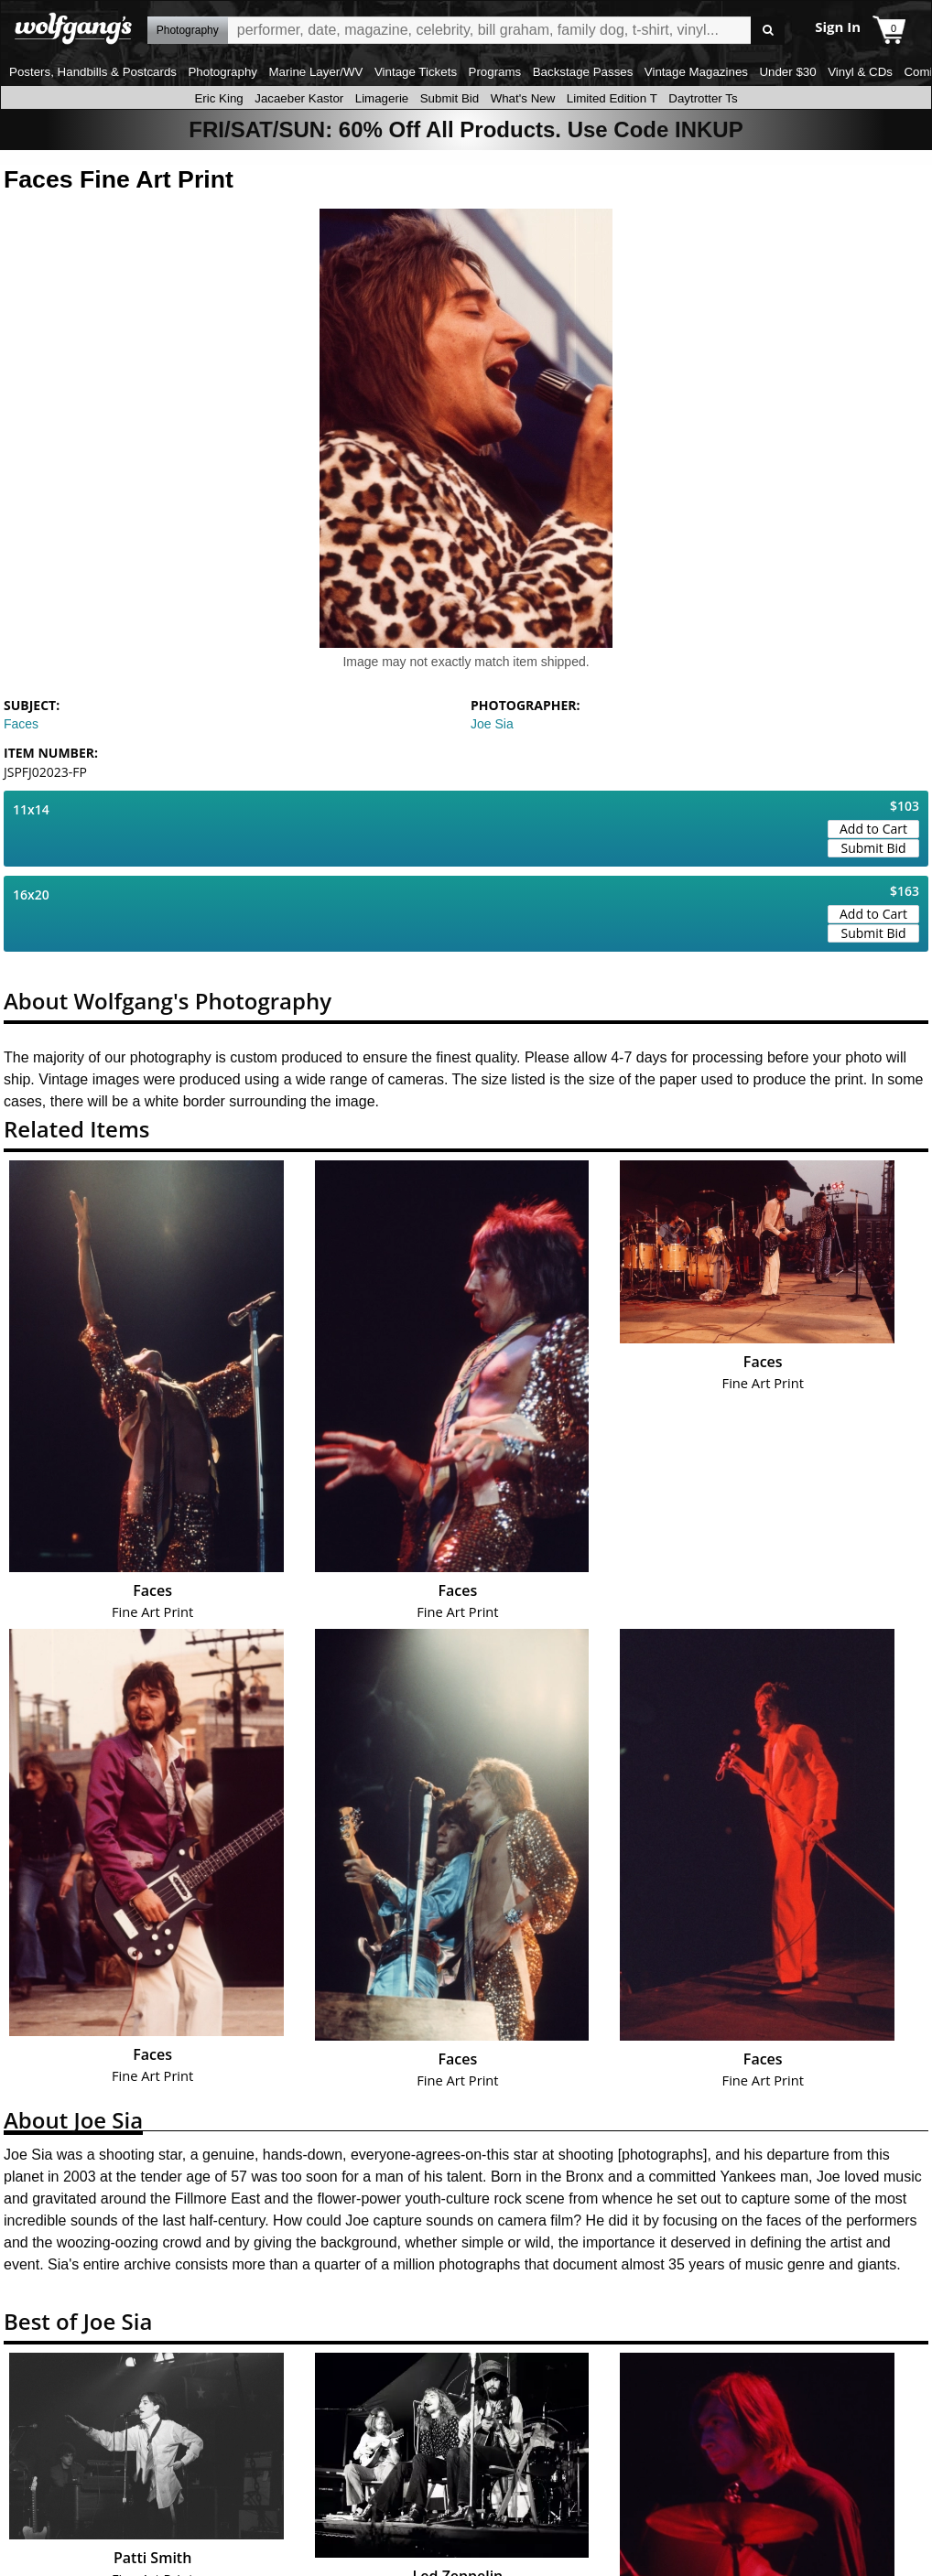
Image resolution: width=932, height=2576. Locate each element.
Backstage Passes (583, 72)
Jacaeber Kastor (299, 98)
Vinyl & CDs (860, 72)
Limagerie (382, 98)
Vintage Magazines (696, 72)
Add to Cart (873, 828)
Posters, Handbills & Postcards (93, 72)
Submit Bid (449, 98)
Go (768, 30)
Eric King (218, 98)
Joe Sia (492, 724)
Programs (495, 72)
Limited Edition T (612, 98)
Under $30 (787, 72)
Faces (21, 724)
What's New (523, 98)
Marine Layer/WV (315, 72)
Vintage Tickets (415, 72)
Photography (222, 72)
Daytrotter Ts (702, 98)
